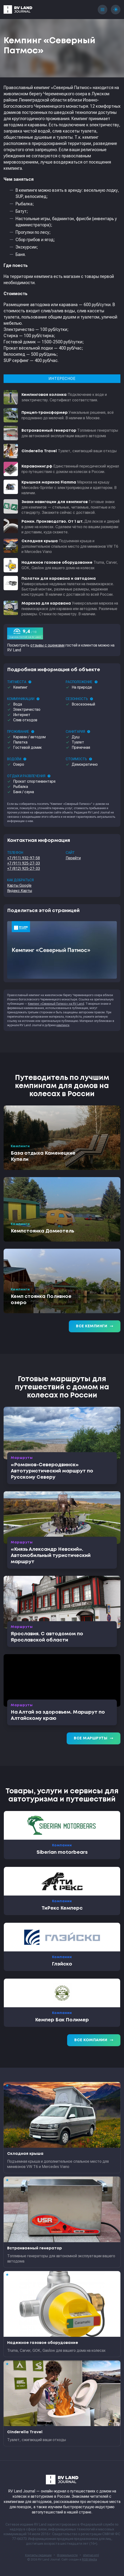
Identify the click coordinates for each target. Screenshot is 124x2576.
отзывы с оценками (47, 645)
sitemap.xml (91, 2555)
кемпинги (62, 1025)
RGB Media (89, 2559)
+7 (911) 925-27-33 (23, 863)
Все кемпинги (94, 1326)
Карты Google (19, 885)
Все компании (93, 2040)
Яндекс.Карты (19, 890)
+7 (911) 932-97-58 (23, 858)
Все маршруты (93, 1738)
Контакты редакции (38, 2555)
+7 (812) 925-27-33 (23, 868)
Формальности (67, 2555)
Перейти (73, 858)
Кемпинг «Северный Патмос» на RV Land (56, 1003)
